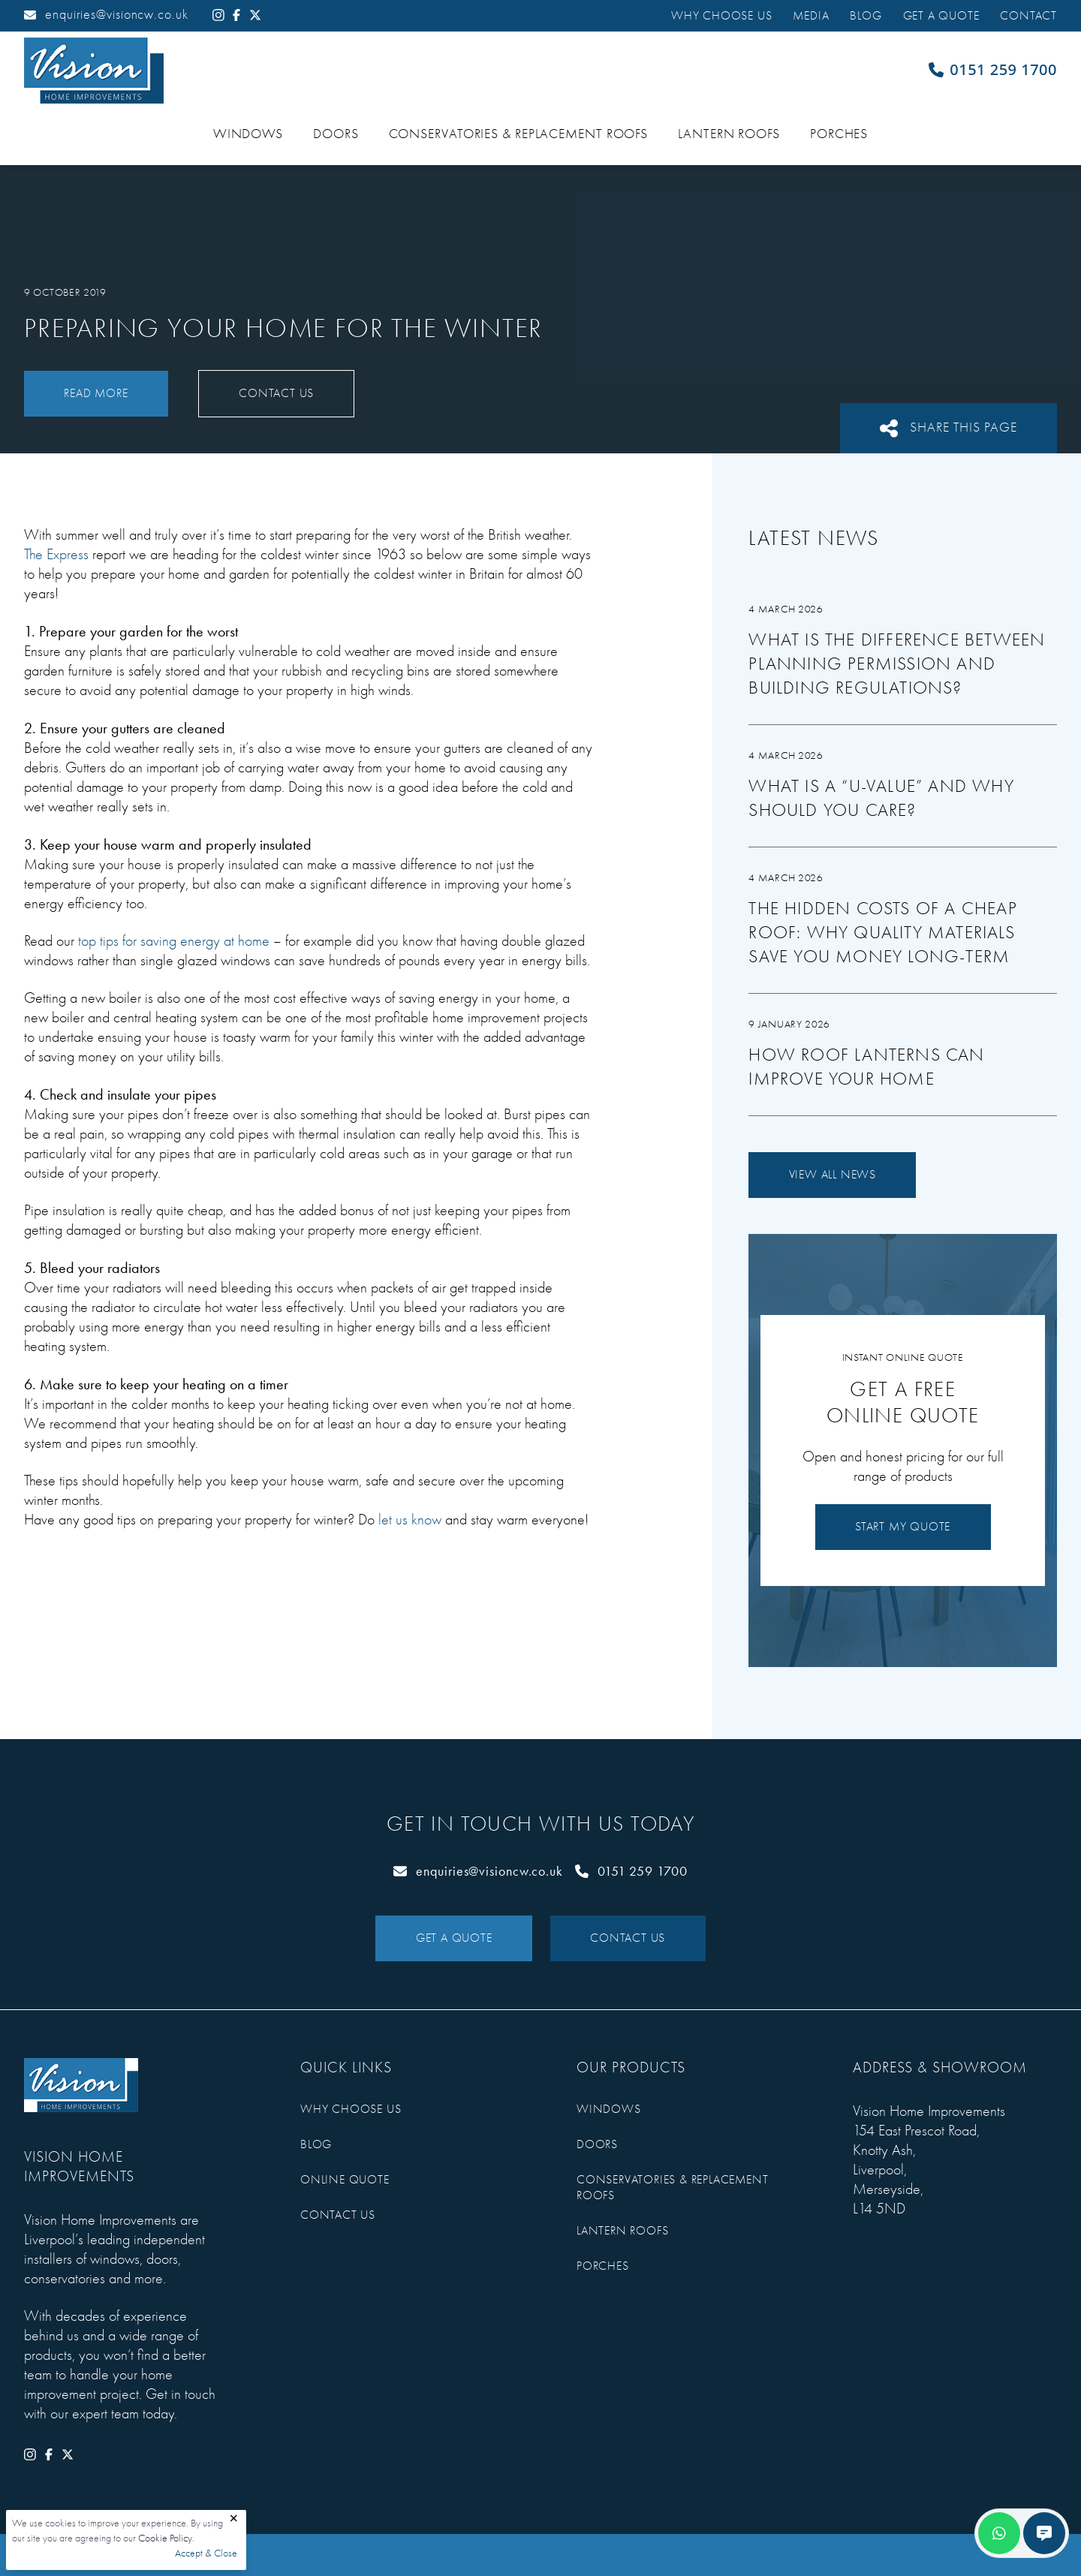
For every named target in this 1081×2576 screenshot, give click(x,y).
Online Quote (345, 2179)
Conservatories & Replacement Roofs (519, 134)
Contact (1028, 16)
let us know (409, 1519)
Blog (865, 16)
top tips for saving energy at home (173, 940)
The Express (56, 554)
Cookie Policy (165, 2538)
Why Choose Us (721, 16)
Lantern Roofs (729, 134)
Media (811, 16)
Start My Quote (902, 1526)
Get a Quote (941, 16)
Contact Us (276, 393)
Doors (336, 134)
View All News (832, 1174)
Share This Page (948, 428)
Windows (248, 134)
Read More (96, 393)
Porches (839, 134)
